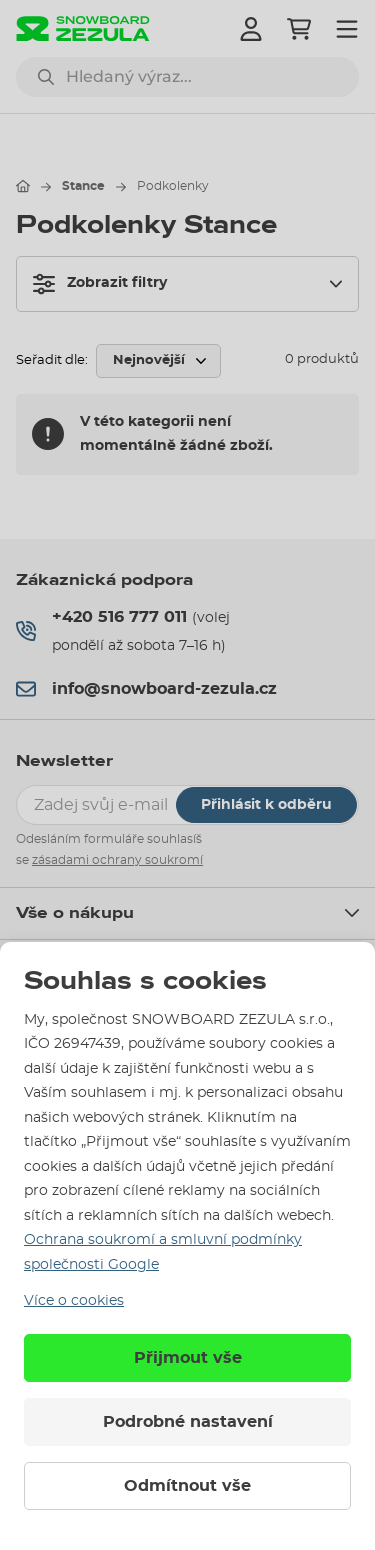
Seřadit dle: (52, 360)
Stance (83, 186)
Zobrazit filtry (100, 284)
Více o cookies (74, 1301)
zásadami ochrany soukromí (117, 860)
